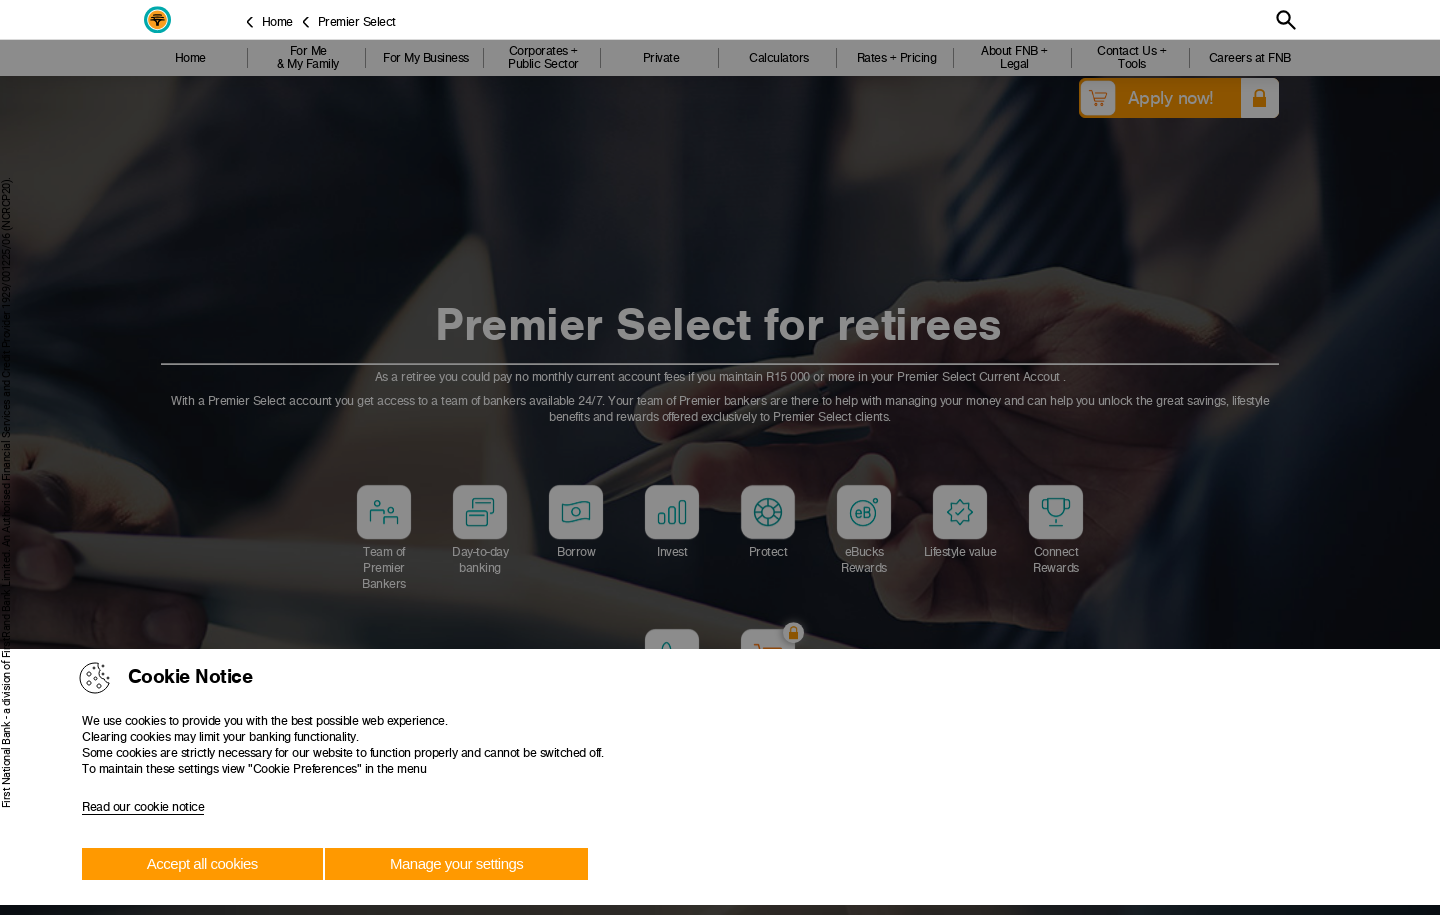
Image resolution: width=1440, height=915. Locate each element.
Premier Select (357, 21)
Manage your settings (456, 863)
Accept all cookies (202, 863)
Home (277, 21)
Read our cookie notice (143, 807)
